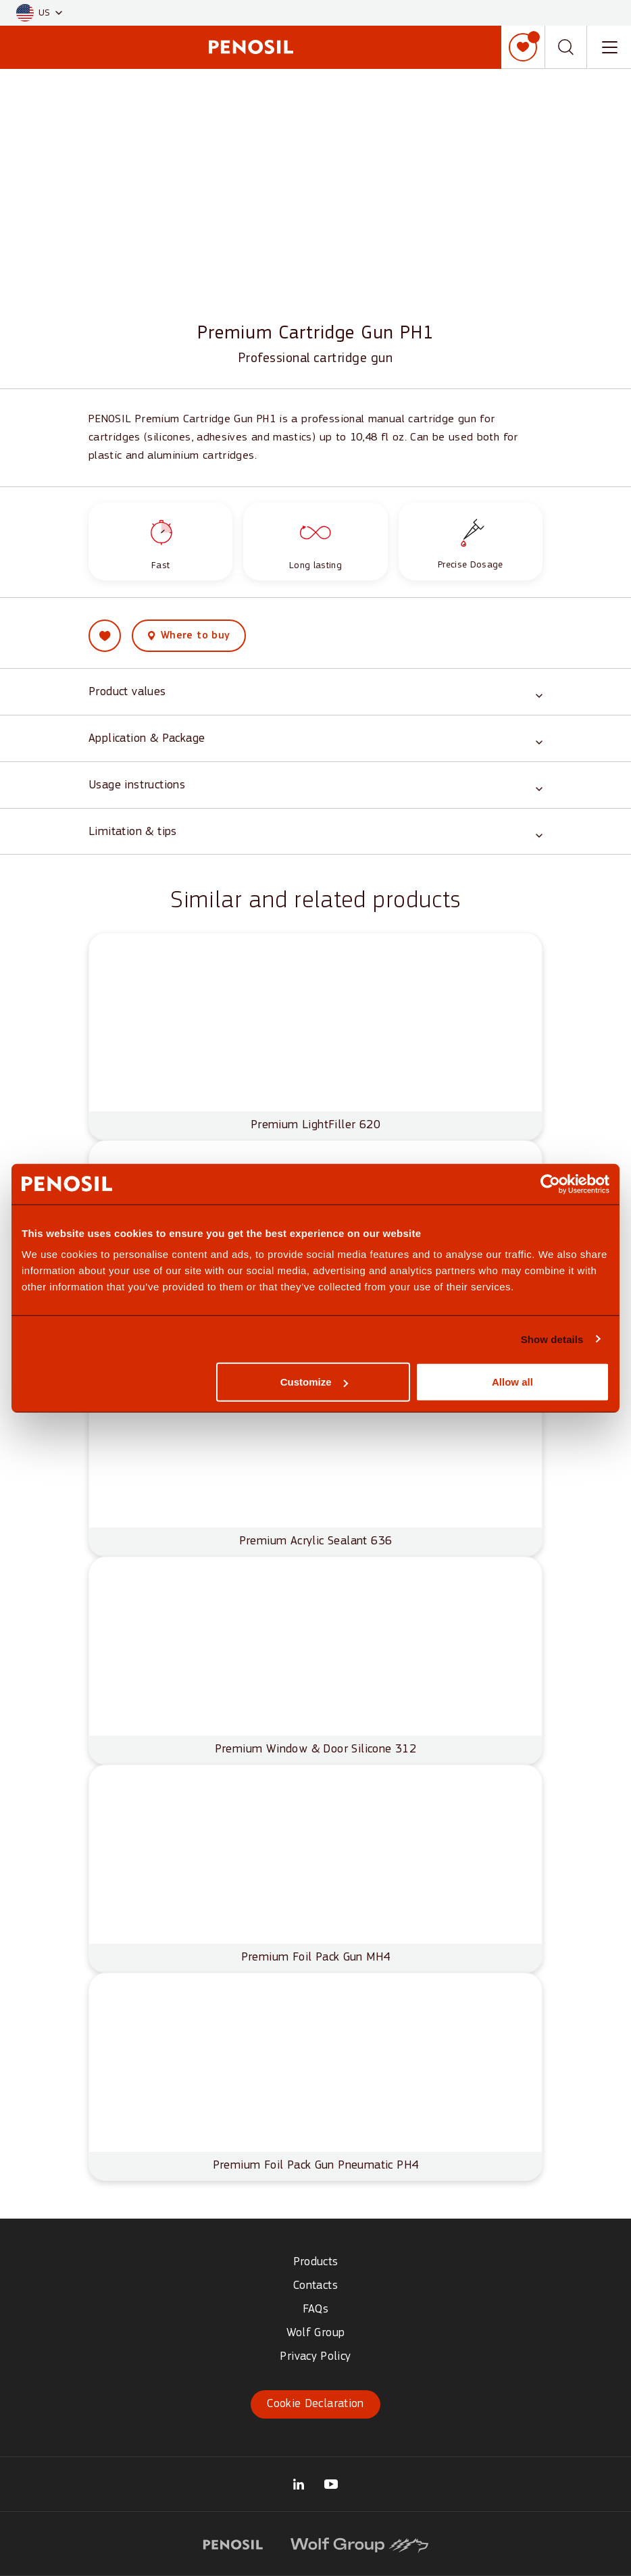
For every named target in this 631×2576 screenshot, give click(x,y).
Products (315, 2262)
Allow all (512, 1382)
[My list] (523, 47)
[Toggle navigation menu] (609, 47)
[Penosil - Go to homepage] (250, 47)
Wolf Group (315, 2333)
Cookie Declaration (315, 2404)
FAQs (315, 2309)
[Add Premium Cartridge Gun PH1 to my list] (105, 641)
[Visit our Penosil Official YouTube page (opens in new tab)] (331, 2484)
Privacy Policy (315, 2356)
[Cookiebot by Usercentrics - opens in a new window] (550, 1183)
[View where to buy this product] (189, 641)
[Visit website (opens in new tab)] (233, 2542)
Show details (552, 1338)
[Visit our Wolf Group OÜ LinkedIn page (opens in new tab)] (298, 2484)
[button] (39, 13)
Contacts (315, 2285)
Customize (314, 1382)
